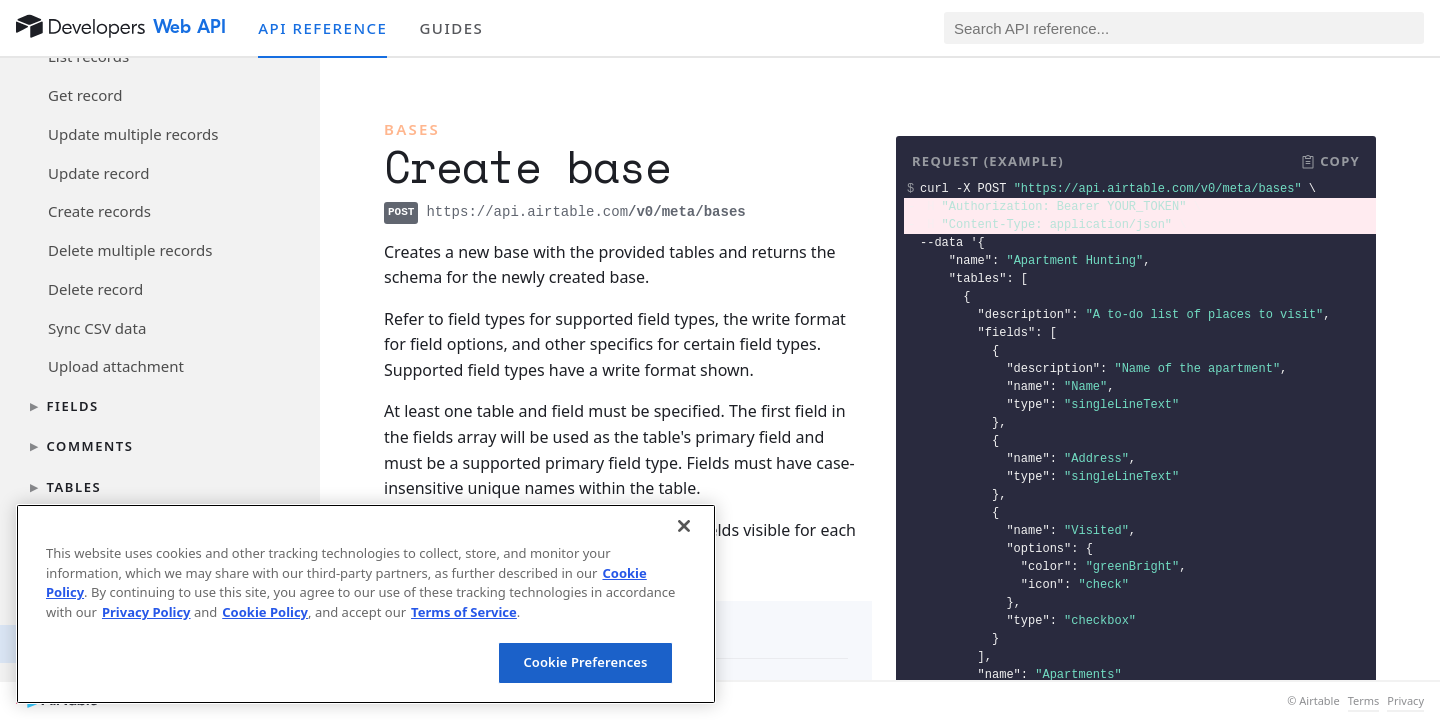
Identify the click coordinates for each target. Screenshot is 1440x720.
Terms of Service (464, 612)
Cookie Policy (265, 612)
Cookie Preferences (585, 662)
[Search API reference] (1184, 28)
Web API (189, 27)
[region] (366, 604)
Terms (1364, 701)
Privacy (1405, 701)
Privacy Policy (146, 612)
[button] (1330, 162)
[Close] (684, 526)
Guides (451, 28)
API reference (322, 28)
